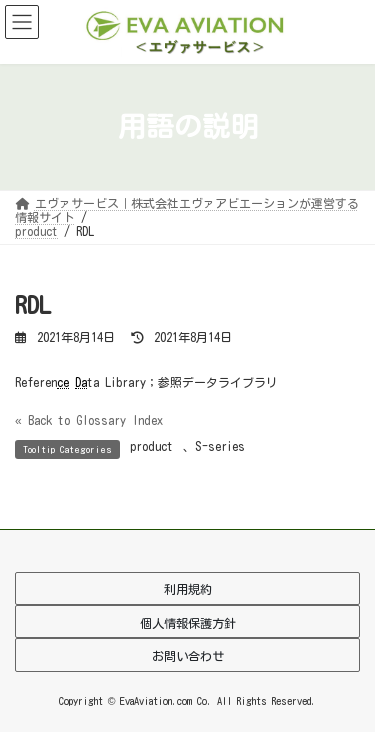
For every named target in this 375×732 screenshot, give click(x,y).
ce (63, 382)
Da (81, 382)
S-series (220, 446)
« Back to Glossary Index (89, 420)
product (151, 446)
